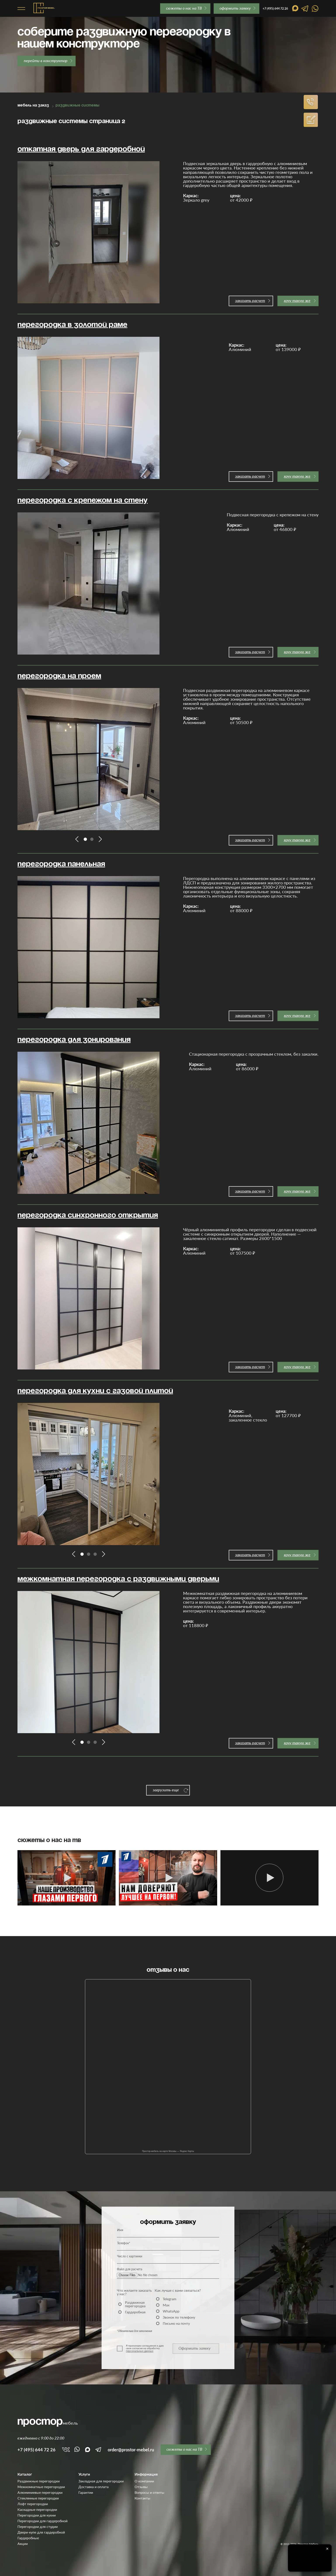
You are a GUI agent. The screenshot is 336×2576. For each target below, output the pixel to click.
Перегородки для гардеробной (42, 2521)
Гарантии (85, 2492)
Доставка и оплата (93, 2487)
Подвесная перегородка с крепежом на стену (273, 514)
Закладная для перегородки (101, 2481)
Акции (22, 2543)
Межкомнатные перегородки (41, 2487)
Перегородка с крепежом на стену (82, 501)
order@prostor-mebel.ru (131, 2449)
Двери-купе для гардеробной (41, 2532)
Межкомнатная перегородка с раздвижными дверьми (118, 1579)
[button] (76, 839)
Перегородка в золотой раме (72, 325)
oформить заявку (235, 8)
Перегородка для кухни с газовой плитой (95, 1391)
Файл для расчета (129, 2269)
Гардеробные (28, 2538)
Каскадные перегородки (37, 2509)
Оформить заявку (194, 2348)
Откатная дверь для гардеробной (81, 149)
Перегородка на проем (59, 676)
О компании (144, 2481)
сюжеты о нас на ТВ (184, 8)
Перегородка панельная (61, 864)
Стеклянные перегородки (38, 2498)
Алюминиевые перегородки (39, 2492)
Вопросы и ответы (149, 2492)
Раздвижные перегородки (38, 2481)
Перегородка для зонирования (74, 1040)
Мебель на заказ (33, 105)
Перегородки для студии (37, 2526)
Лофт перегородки (32, 2504)
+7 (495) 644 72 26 (36, 2449)
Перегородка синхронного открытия (87, 1215)
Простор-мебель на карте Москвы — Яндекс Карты (168, 2151)
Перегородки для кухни (36, 2515)
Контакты (142, 2498)
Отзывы (141, 2487)
